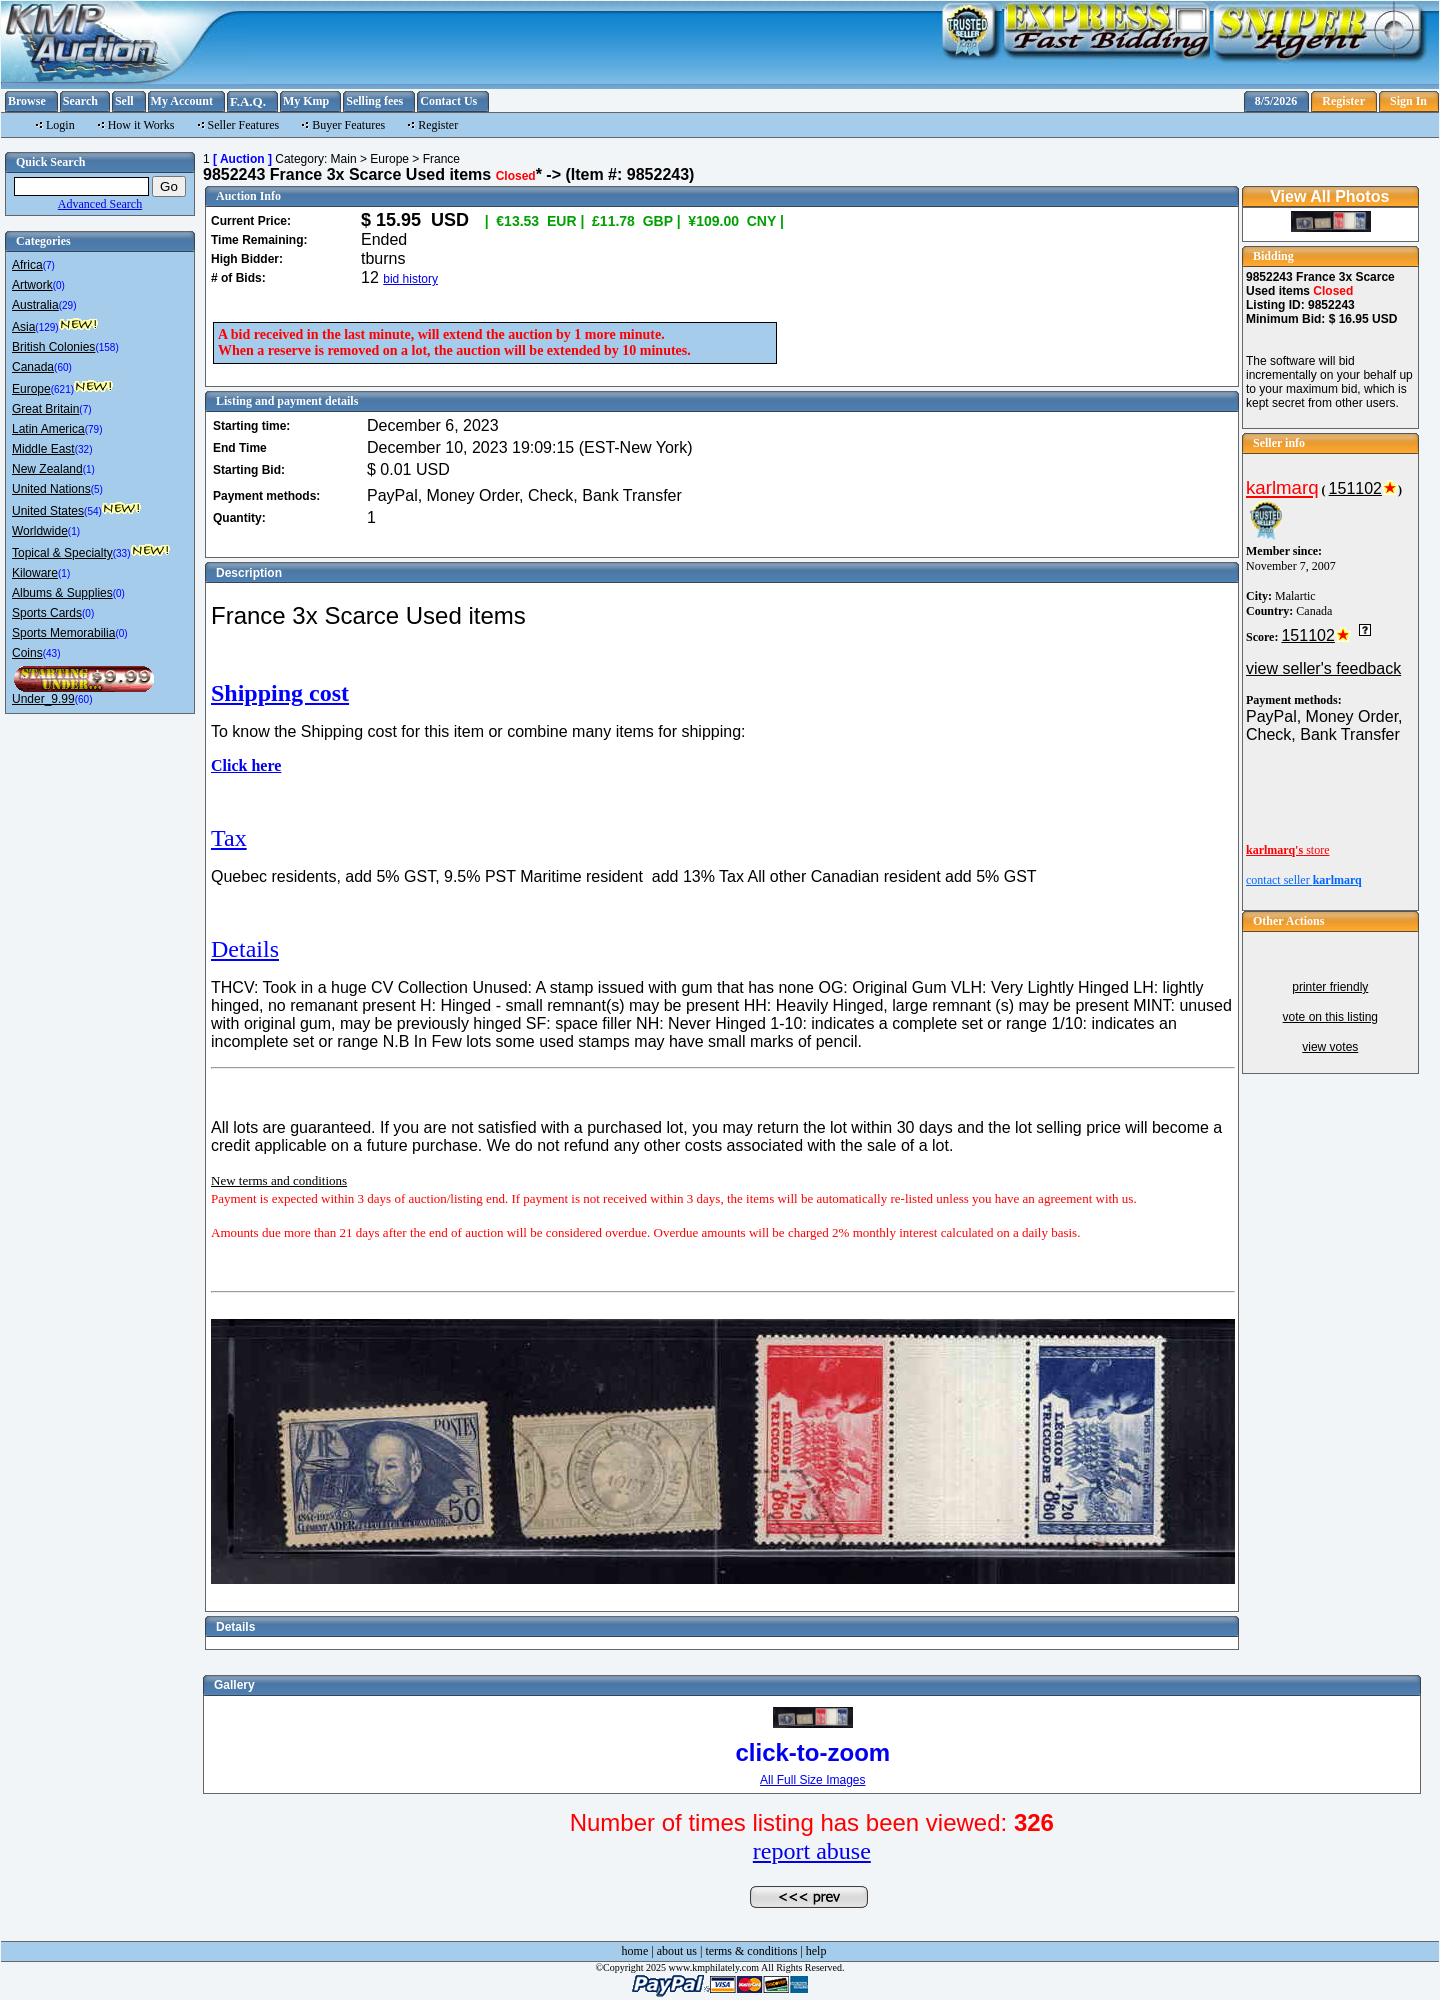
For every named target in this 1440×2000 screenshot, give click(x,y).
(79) (94, 429)
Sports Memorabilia (63, 633)
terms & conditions (751, 1951)
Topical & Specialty (62, 553)
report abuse (812, 1851)
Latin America (48, 429)
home (635, 1951)
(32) (84, 449)
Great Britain (45, 409)
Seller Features (244, 125)
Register (1343, 101)
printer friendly (1330, 987)
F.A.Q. (248, 101)
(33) (122, 553)
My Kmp (306, 101)
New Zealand (47, 469)
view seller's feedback (1323, 668)
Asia (23, 327)
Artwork (32, 285)
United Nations (51, 489)
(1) (89, 469)
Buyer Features (348, 125)
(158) (106, 347)
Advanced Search (100, 204)
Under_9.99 (43, 699)
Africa (27, 265)
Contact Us (448, 101)
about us (677, 1951)
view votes (1330, 1047)
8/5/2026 (1276, 101)
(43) (52, 653)
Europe (31, 389)
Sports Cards (47, 613)
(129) (46, 327)
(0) (59, 285)
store (1287, 850)
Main (344, 159)
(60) (63, 367)
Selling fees (374, 101)
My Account (182, 101)
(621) (62, 389)
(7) (49, 265)
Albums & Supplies (62, 593)
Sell (124, 101)
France (441, 159)
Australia (35, 305)
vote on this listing (1330, 1017)
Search (80, 101)
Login (60, 125)
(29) (68, 305)
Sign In (1408, 101)
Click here (246, 765)
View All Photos (1329, 196)
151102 (1355, 488)
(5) (97, 489)
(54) (93, 511)
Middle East (43, 449)
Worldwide (40, 531)
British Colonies (53, 347)
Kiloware (35, 573)
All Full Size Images (812, 1780)
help (816, 1951)
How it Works (141, 125)
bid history (410, 279)
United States (48, 511)
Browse (27, 101)
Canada (33, 367)
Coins (27, 653)
